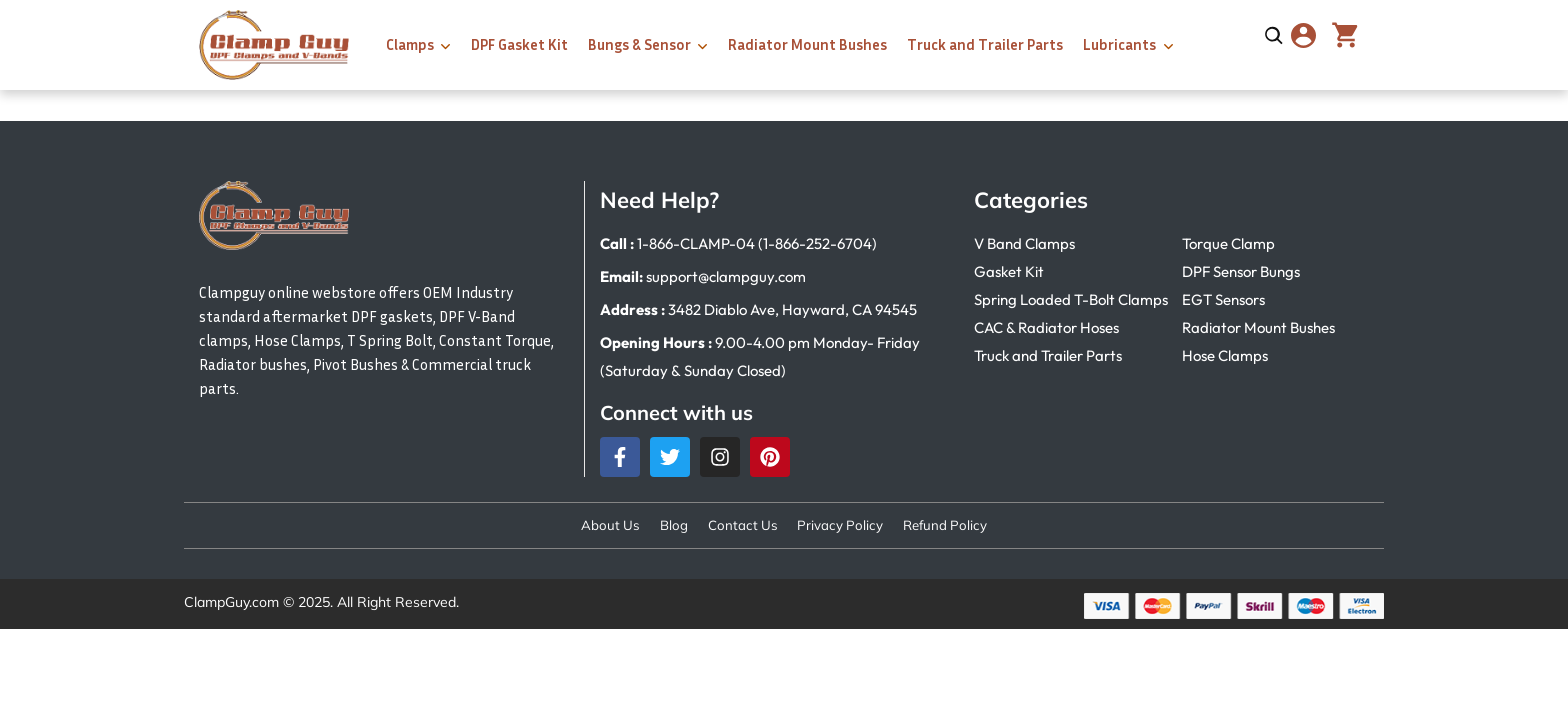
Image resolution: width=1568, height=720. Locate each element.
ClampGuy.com (231, 604)
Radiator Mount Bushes (807, 44)
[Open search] (1274, 36)
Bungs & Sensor (639, 44)
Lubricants (1119, 44)
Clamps (410, 44)
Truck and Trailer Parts (985, 44)
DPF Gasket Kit (519, 44)
